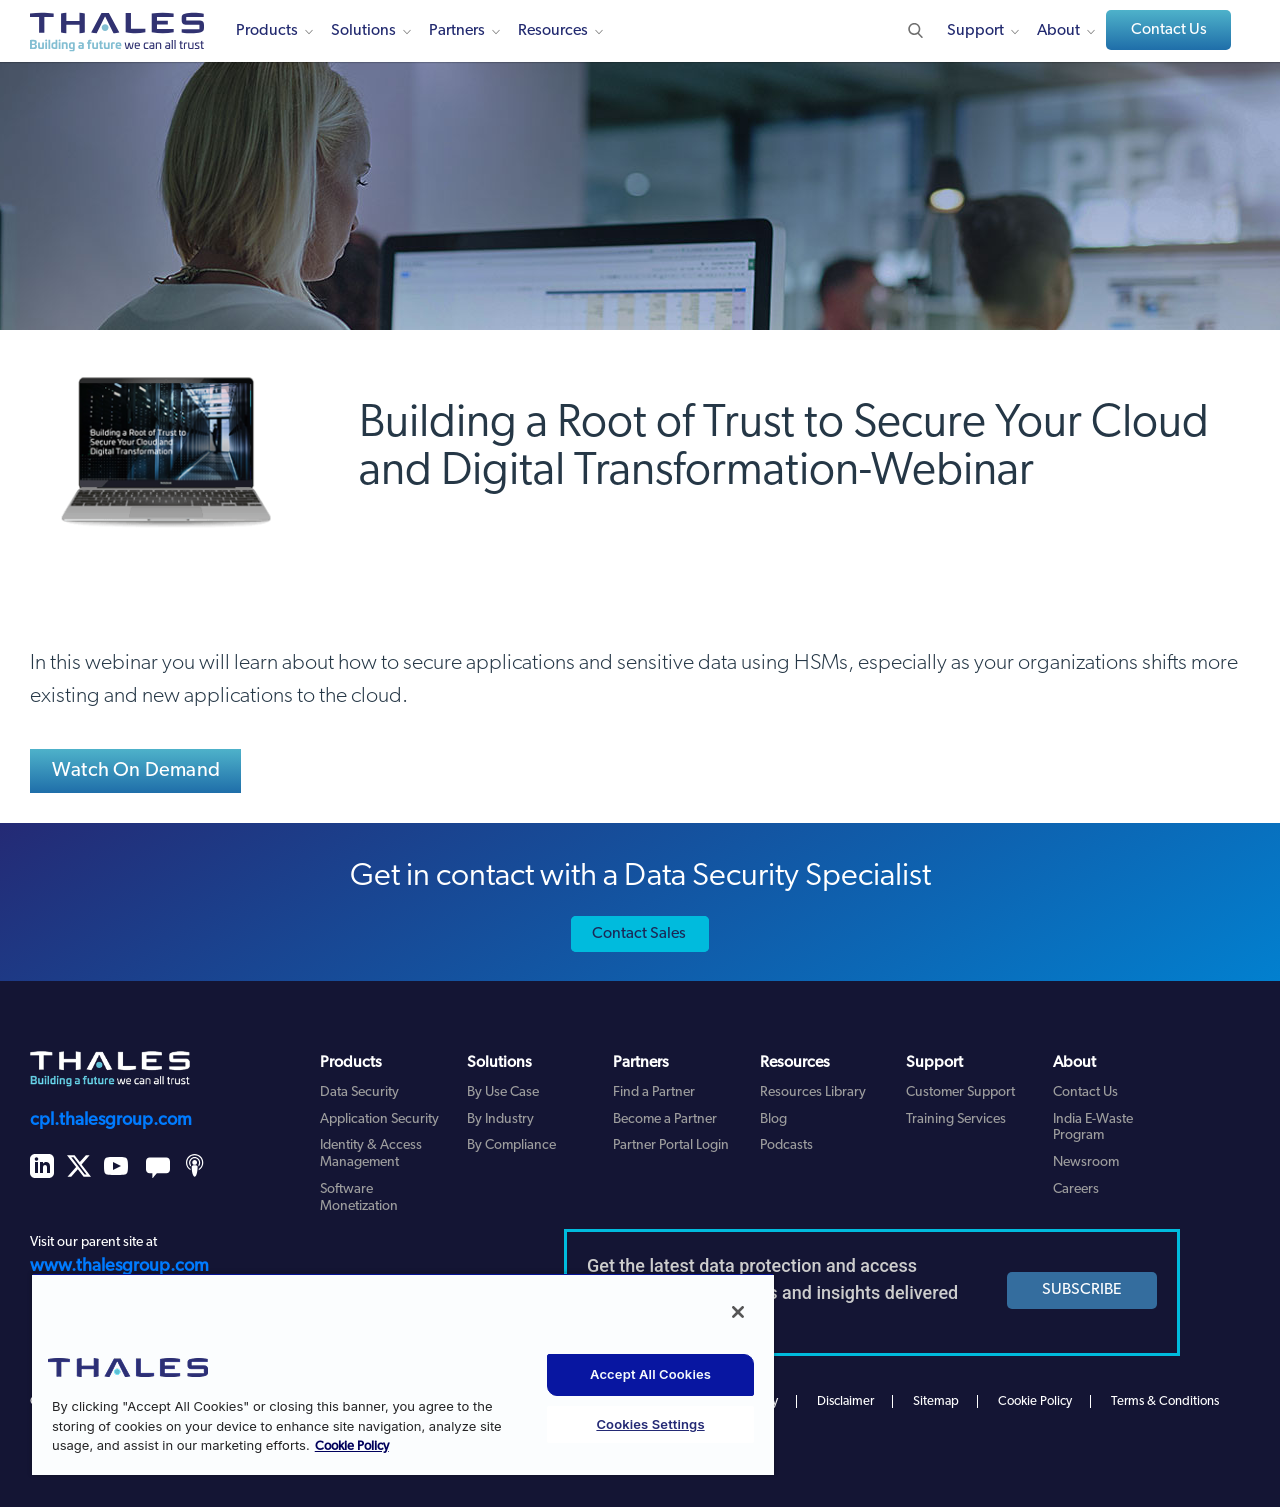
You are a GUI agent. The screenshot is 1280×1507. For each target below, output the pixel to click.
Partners (457, 31)
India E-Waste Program (1093, 1128)
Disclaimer (845, 1401)
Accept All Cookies (650, 1374)
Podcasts (786, 1145)
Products (267, 31)
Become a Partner (665, 1119)
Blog (773, 1119)
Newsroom (1086, 1162)
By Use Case (503, 1092)
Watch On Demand (136, 771)
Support (975, 31)
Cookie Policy (1035, 1401)
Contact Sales (639, 934)
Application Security (379, 1119)
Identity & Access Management (371, 1154)
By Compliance (511, 1145)
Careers (1076, 1189)
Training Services (956, 1119)
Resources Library (813, 1092)
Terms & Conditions (1165, 1401)
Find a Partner (654, 1092)
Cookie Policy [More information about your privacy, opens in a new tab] (352, 1446)
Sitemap (936, 1401)
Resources (553, 31)
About (1058, 31)
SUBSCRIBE (1082, 1290)
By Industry (500, 1119)
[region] (403, 1374)
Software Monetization (359, 1198)
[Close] (738, 1312)
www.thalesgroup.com (119, 1266)
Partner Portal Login (671, 1145)
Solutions (363, 31)
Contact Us (1169, 30)
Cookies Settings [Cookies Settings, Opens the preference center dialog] (650, 1424)
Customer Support (960, 1092)
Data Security (359, 1092)
